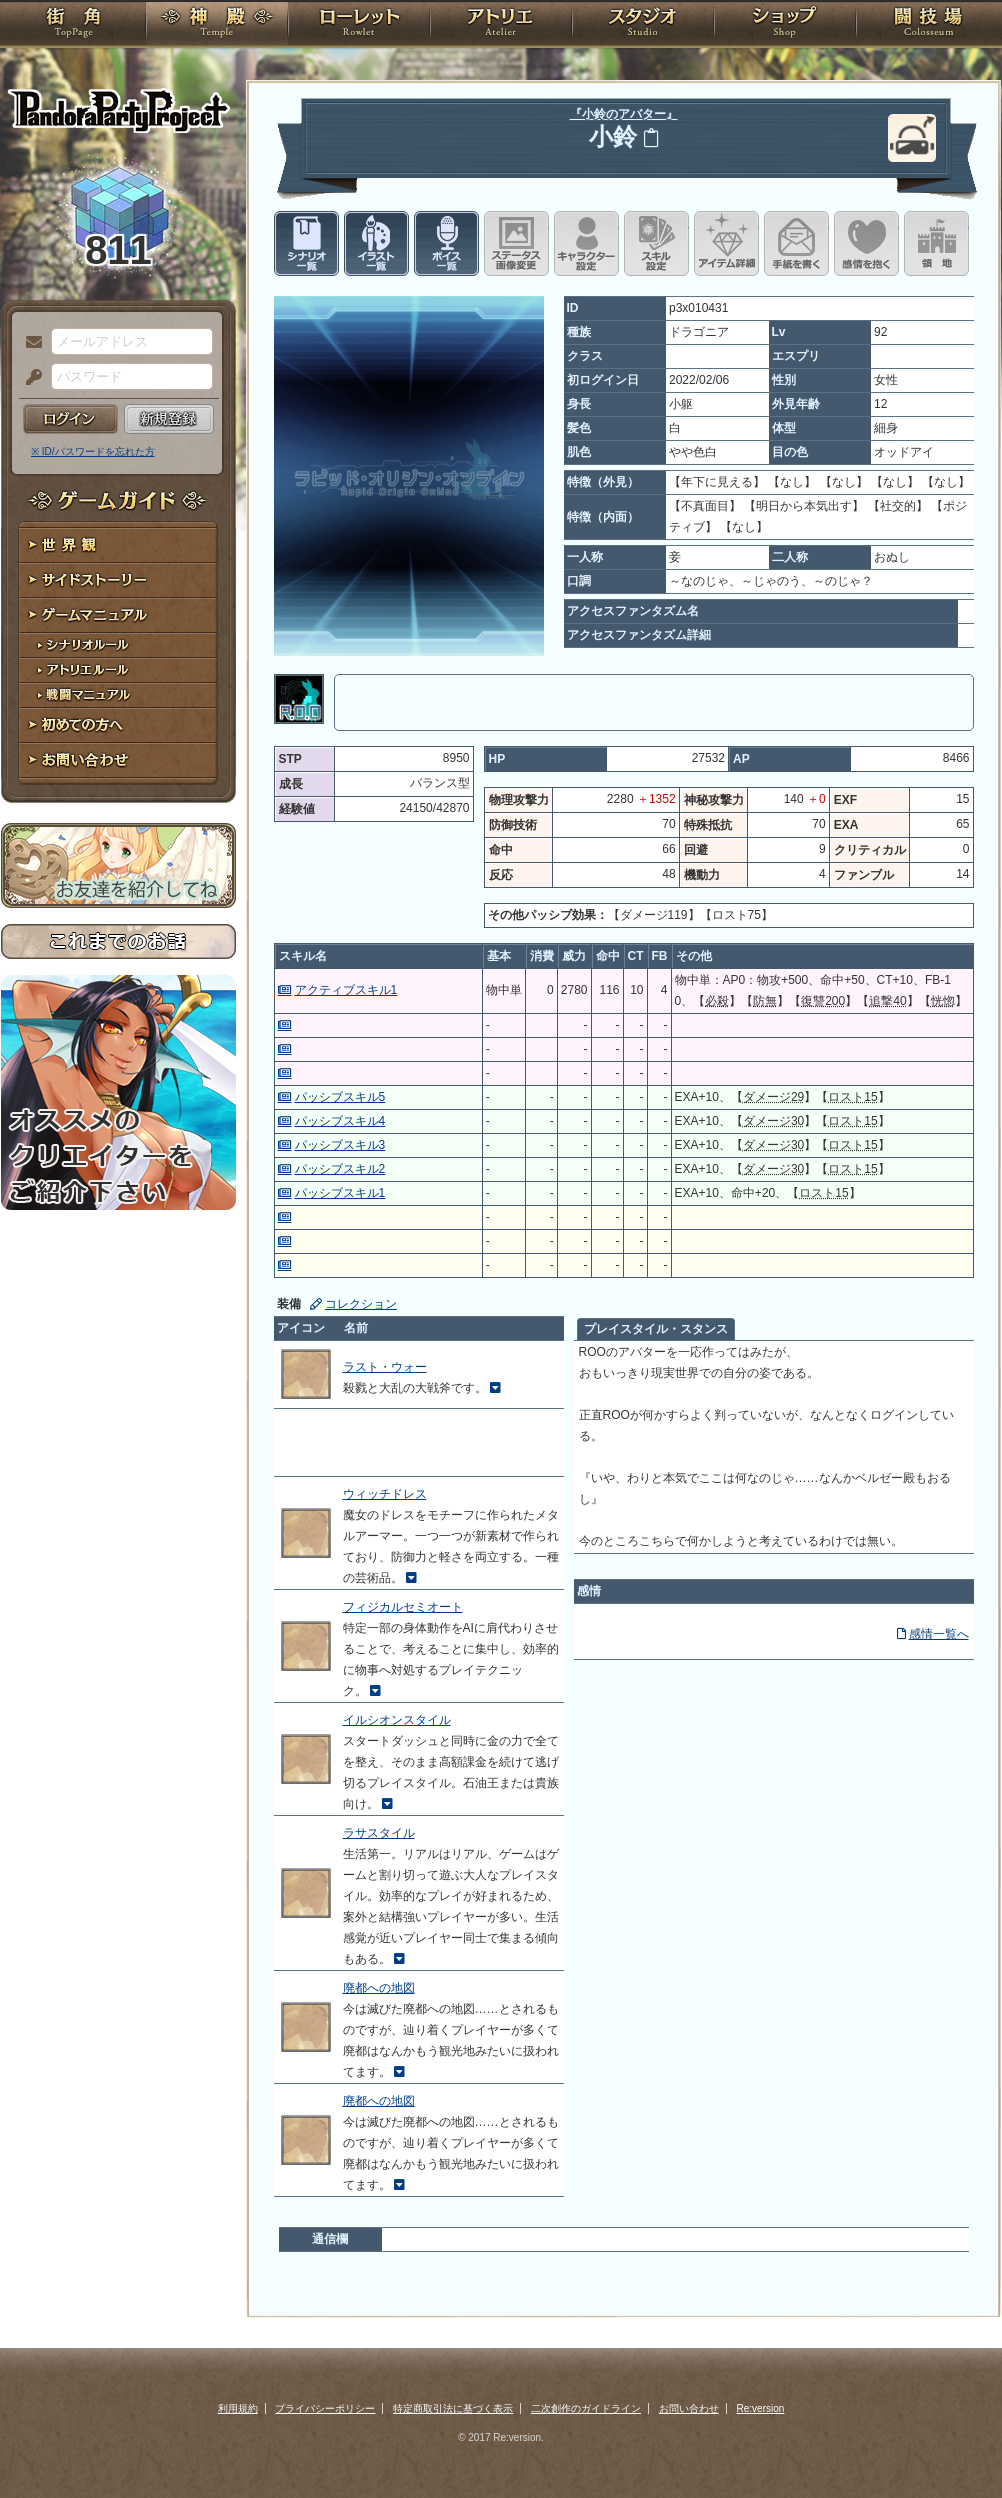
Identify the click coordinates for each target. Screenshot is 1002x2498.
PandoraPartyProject (118, 110)
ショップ (785, 25)
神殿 (217, 25)
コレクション (361, 1304)
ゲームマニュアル (118, 615)
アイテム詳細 (726, 243)
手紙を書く (796, 243)
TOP (73, 25)
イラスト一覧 (376, 243)
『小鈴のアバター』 (624, 114)
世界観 (118, 545)
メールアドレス (29, 343)
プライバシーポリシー (325, 2408)
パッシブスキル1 (340, 1193)
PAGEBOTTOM (952, 2443)
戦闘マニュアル (118, 695)
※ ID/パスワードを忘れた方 (93, 451)
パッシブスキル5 (340, 1097)
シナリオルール (118, 645)
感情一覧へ (939, 1634)
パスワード (29, 378)
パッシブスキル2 (340, 1169)
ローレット (359, 25)
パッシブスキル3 (340, 1145)
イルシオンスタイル (397, 1720)
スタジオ (643, 25)
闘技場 (928, 25)
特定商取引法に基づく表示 (453, 2408)
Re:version (761, 2408)
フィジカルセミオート (403, 1607)
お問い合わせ (118, 760)
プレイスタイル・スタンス (656, 1329)
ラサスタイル (379, 1833)
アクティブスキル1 (346, 990)
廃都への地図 (379, 1988)
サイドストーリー (118, 580)
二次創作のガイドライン (586, 2408)
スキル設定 (656, 243)
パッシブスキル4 (340, 1121)
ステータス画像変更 (516, 243)
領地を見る (936, 243)
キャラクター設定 (586, 243)
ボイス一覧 (446, 243)
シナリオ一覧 (306, 243)
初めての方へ (118, 725)
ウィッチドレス (385, 1494)
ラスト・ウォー (385, 1367)
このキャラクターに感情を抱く (866, 243)
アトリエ (501, 25)
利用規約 (238, 2408)
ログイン (70, 419)
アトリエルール (118, 670)
